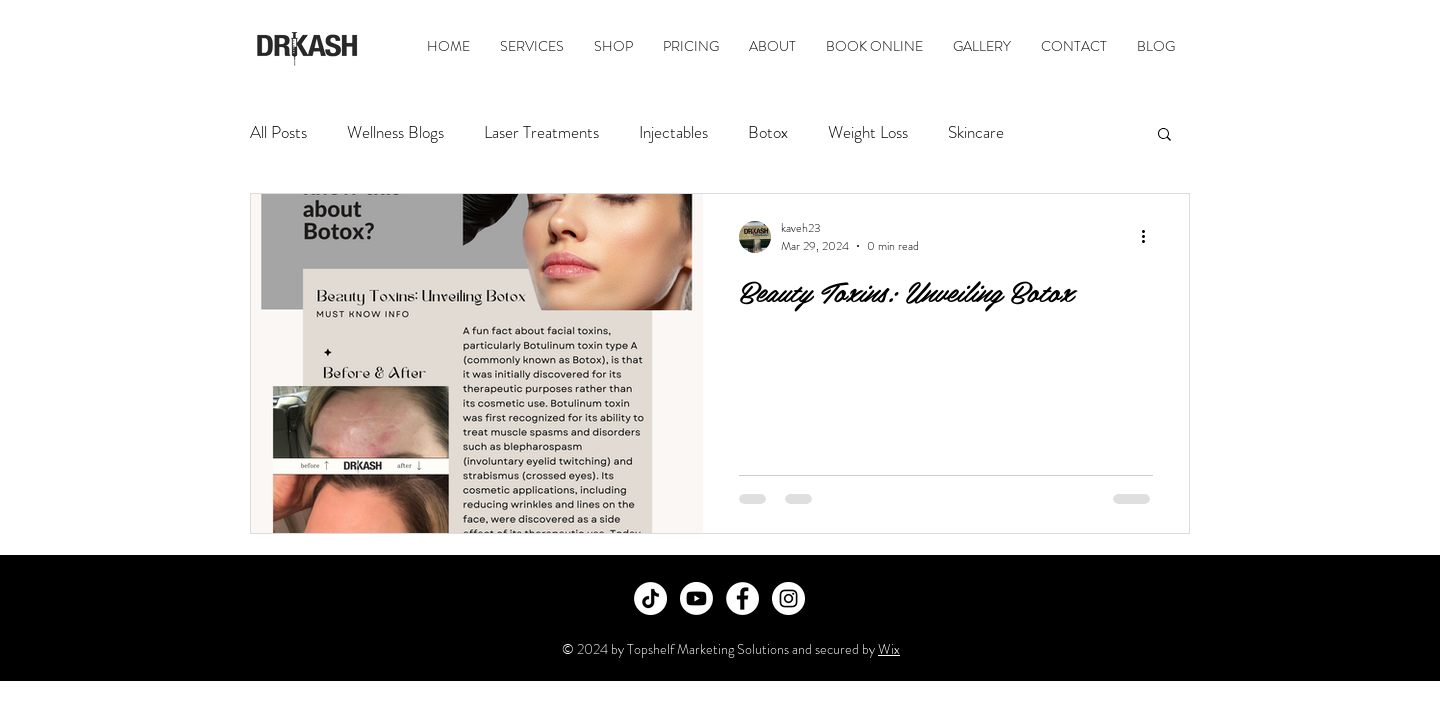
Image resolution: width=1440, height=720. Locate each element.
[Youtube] (696, 598)
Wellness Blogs (395, 132)
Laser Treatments (541, 132)
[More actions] (1150, 237)
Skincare (976, 132)
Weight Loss (868, 132)
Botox (768, 132)
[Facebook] (742, 598)
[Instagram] (788, 598)
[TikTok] (650, 598)
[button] (1164, 135)
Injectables (673, 132)
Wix (889, 649)
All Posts (278, 132)
